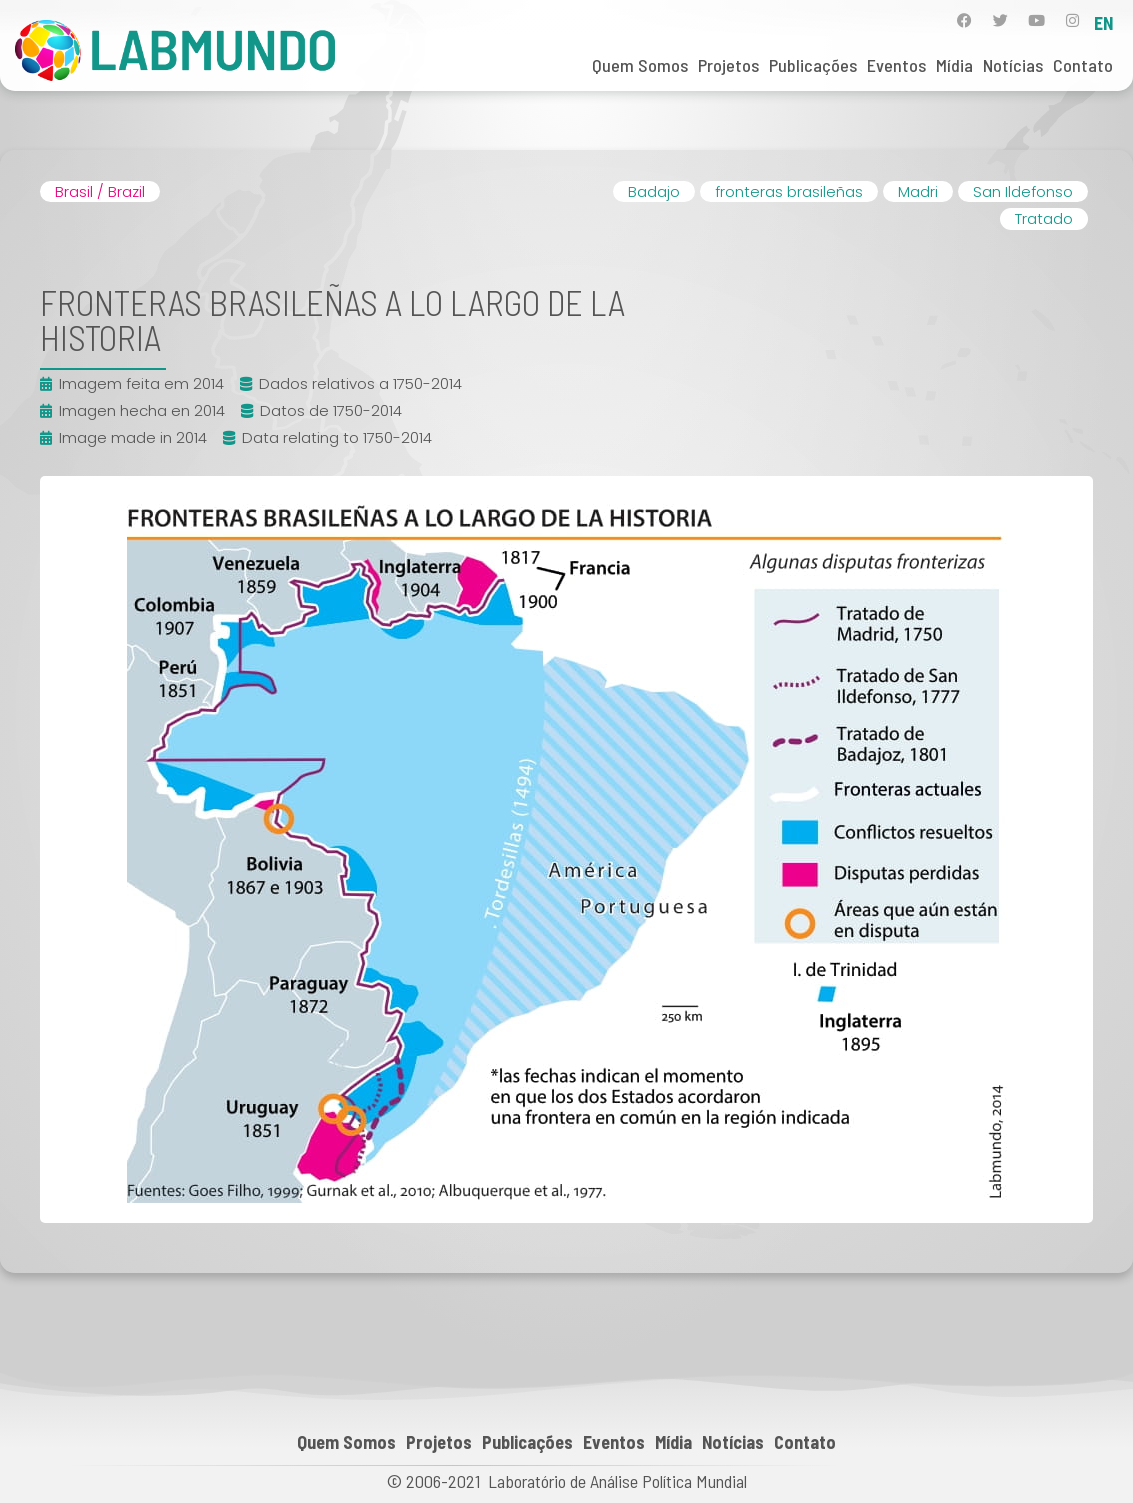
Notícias (1013, 65)
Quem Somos (640, 65)
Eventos (896, 65)
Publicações (813, 65)
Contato (1083, 65)
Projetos (728, 65)
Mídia (954, 65)
